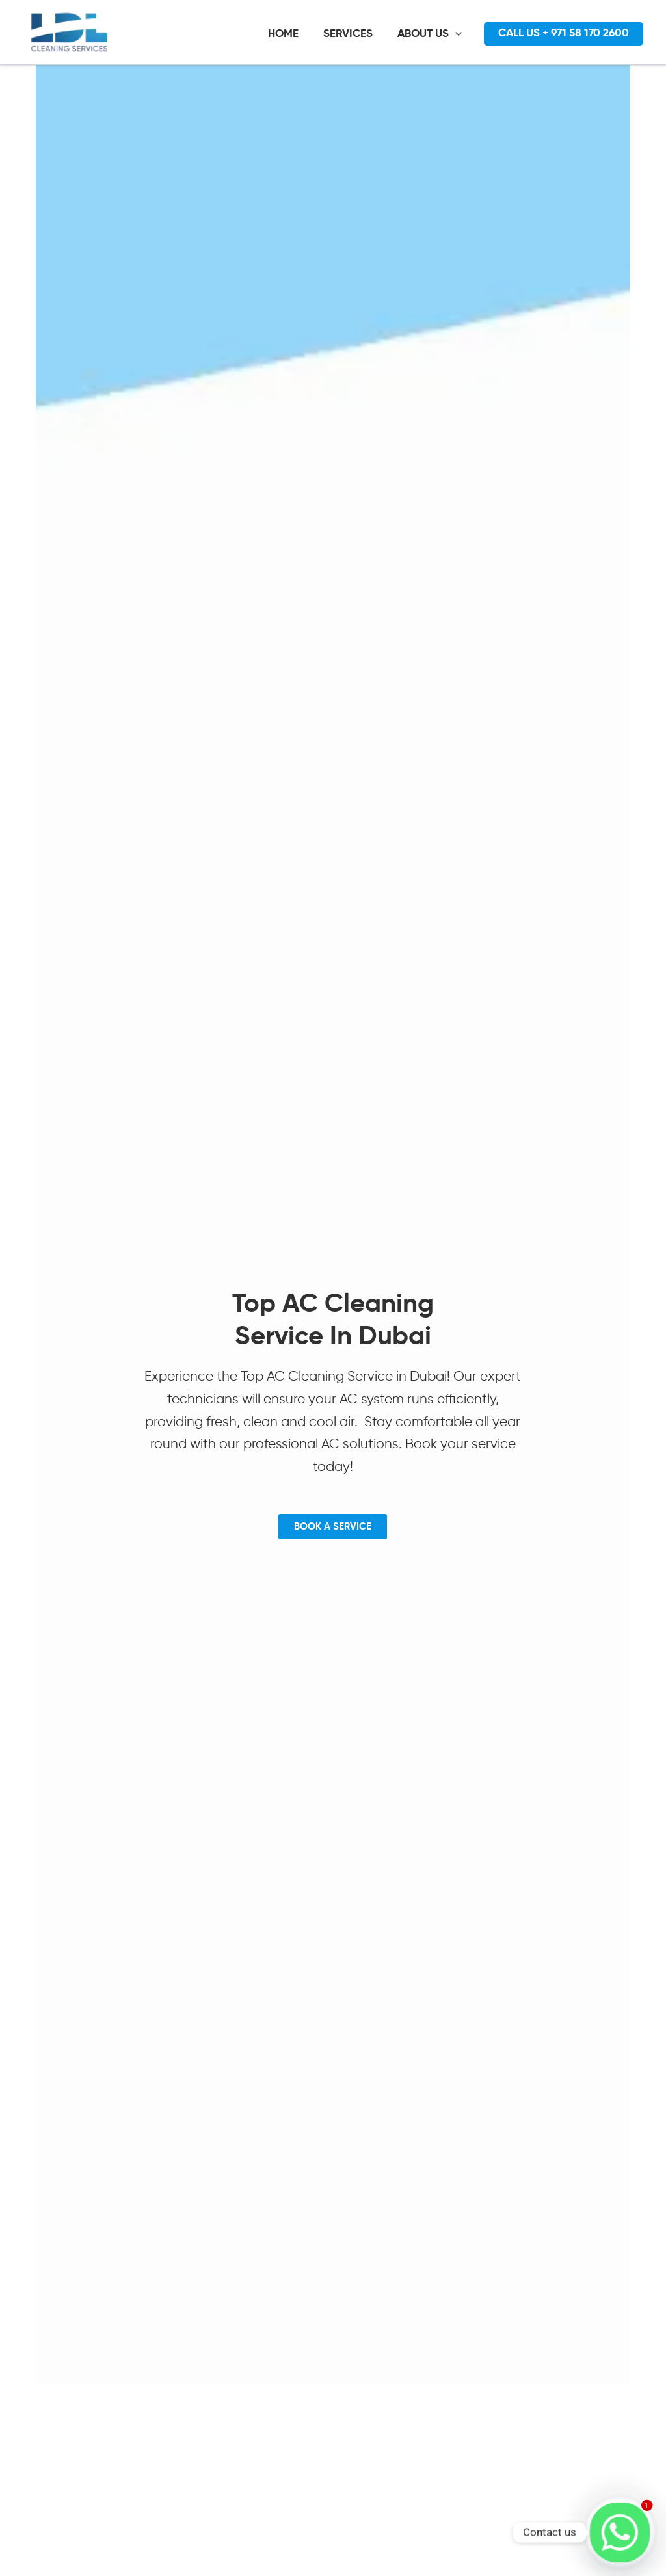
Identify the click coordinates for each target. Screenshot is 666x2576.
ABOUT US (433, 34)
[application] (459, 34)
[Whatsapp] (620, 2532)
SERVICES (354, 34)
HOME (292, 34)
